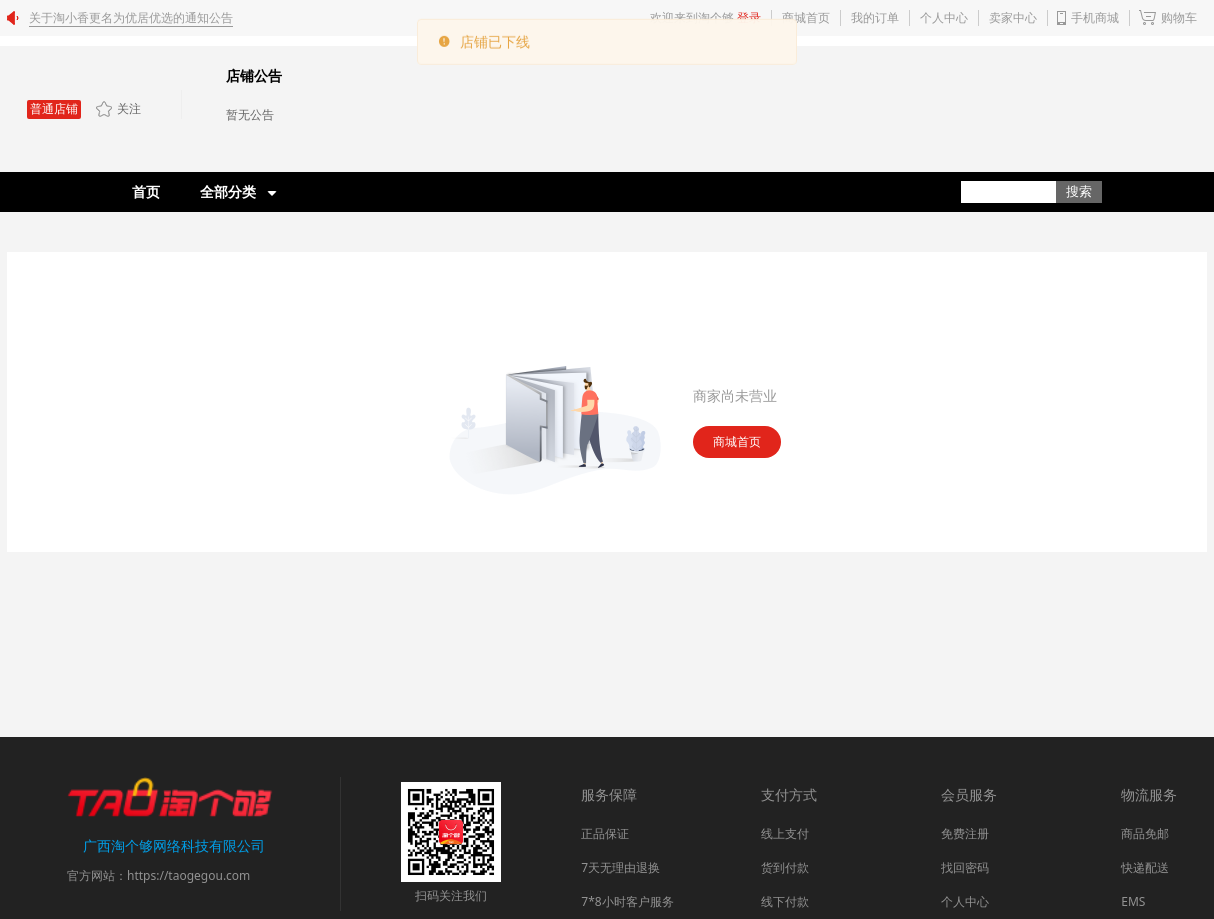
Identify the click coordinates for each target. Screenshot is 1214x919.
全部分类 (228, 191)
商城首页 (737, 441)
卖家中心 (1013, 17)
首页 (146, 191)
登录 (749, 17)
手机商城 (1095, 17)
